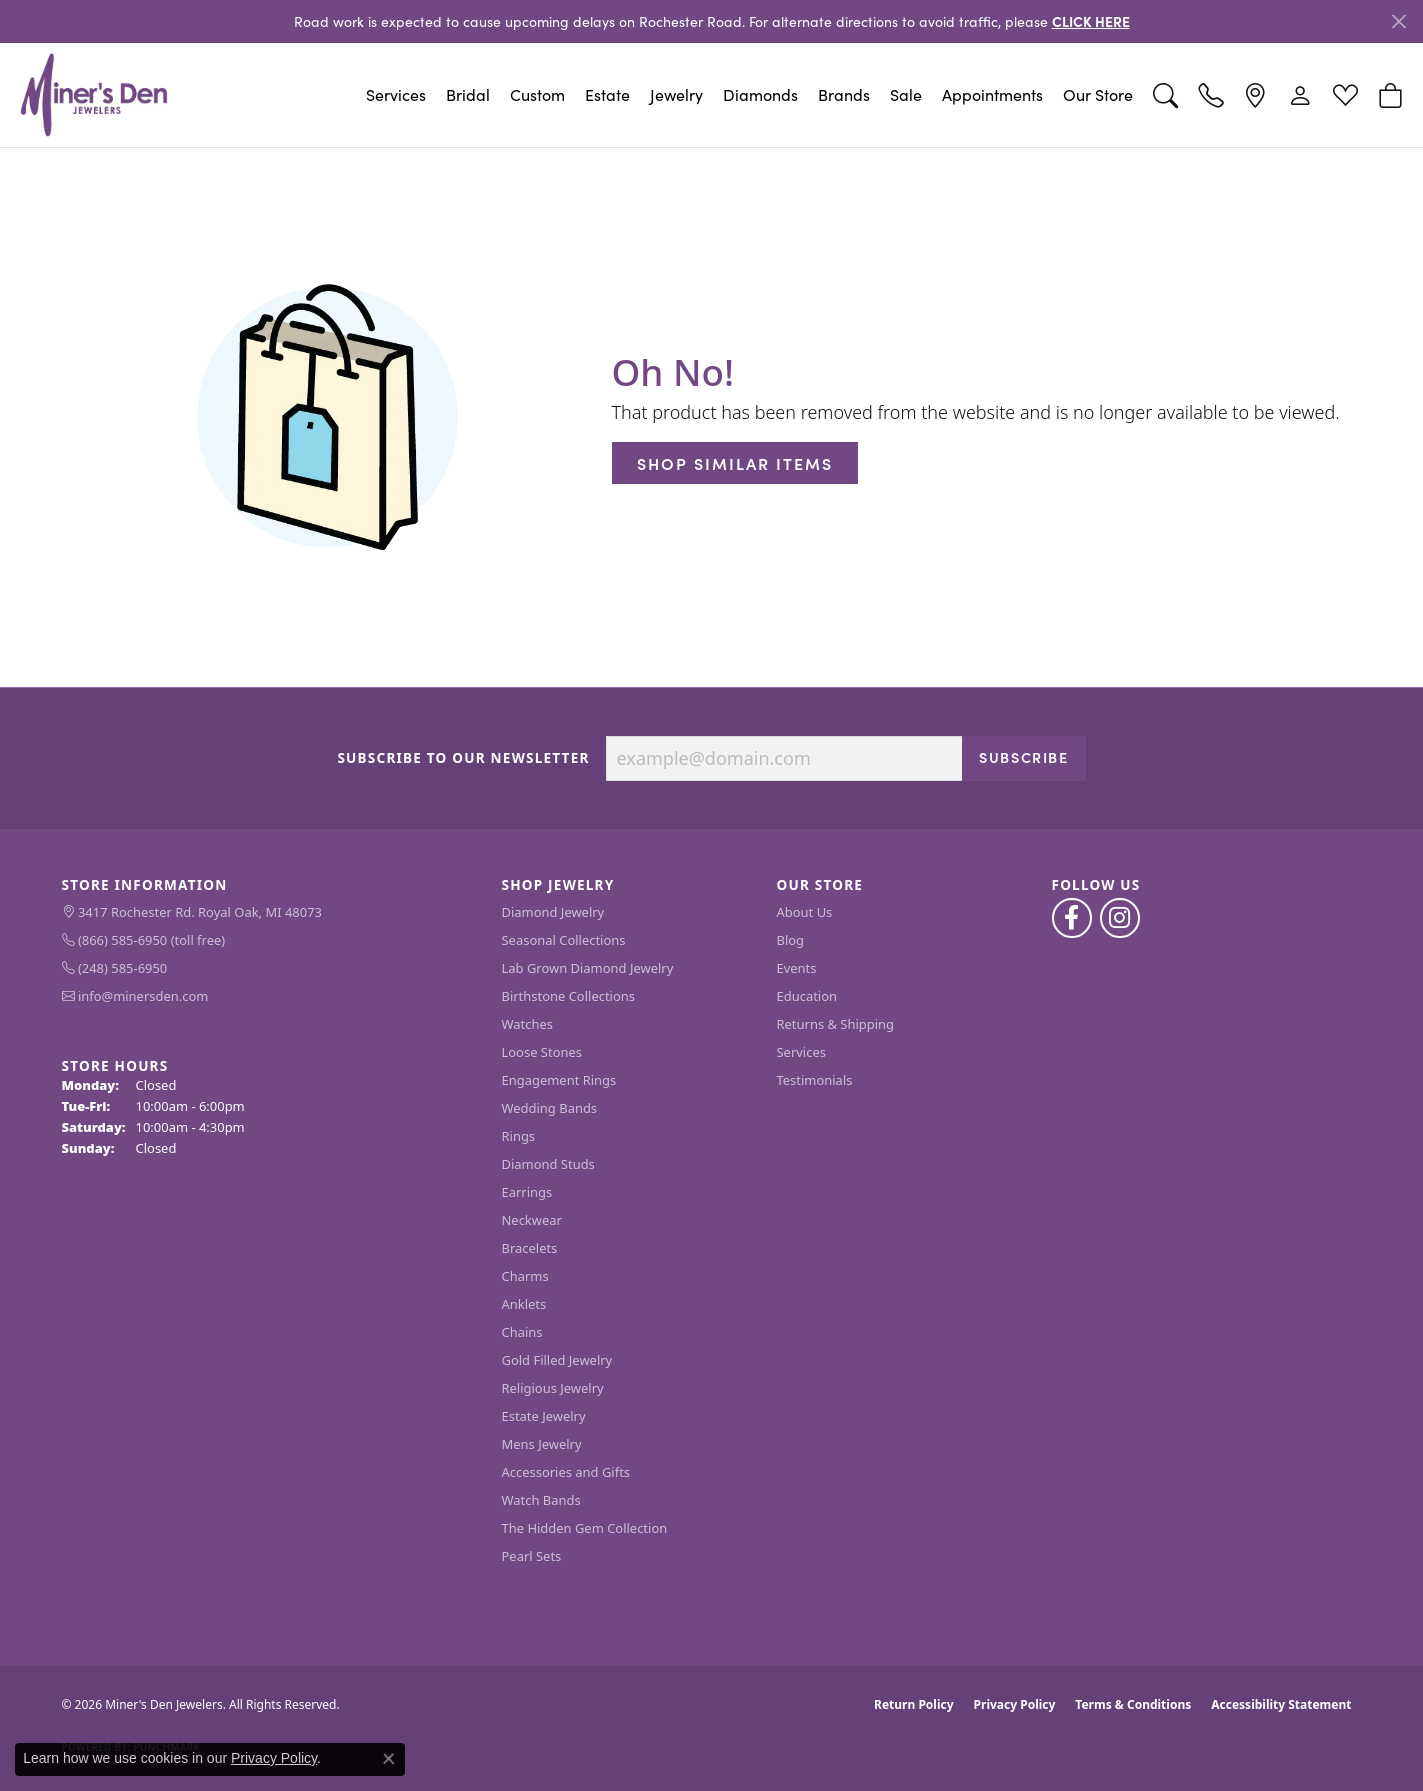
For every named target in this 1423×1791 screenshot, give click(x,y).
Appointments (992, 94)
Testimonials (815, 1080)
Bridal (468, 94)
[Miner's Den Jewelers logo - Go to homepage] (94, 94)
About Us (805, 912)
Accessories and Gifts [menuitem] (566, 1472)
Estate (607, 94)
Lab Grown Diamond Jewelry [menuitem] (588, 968)
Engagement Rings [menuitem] (559, 1080)
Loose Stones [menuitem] (542, 1052)
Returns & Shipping (836, 1024)
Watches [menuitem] (527, 1024)
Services (396, 94)
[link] (1210, 95)
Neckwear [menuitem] (532, 1220)
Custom (537, 94)
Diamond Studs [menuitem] (548, 1164)
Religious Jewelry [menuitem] (553, 1388)
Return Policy (914, 1704)
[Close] (1398, 21)
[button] (1165, 95)
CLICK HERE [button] (1091, 21)
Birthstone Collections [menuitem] (568, 996)
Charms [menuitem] (525, 1276)
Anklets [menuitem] (524, 1304)
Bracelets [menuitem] (530, 1248)
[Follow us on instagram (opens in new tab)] (1120, 918)
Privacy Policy (1015, 1704)
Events (797, 968)
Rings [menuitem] (519, 1136)
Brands (844, 94)
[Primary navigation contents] (660, 94)
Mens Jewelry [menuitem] (542, 1444)
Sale (906, 94)
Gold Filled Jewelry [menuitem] (557, 1360)
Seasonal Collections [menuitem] (564, 940)
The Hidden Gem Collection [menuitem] (585, 1528)
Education (807, 996)
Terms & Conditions (1133, 1704)
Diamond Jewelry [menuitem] (553, 912)
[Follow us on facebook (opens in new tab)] (1072, 918)
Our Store (1098, 94)
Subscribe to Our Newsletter (463, 758)
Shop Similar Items (735, 463)
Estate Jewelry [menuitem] (544, 1416)
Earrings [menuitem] (527, 1192)
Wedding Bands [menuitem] (550, 1108)
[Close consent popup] (389, 1759)
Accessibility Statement (1281, 1704)
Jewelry (676, 94)
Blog (791, 940)
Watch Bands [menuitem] (541, 1500)
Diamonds (760, 94)
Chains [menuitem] (522, 1332)
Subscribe (1023, 757)
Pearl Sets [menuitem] (532, 1556)
